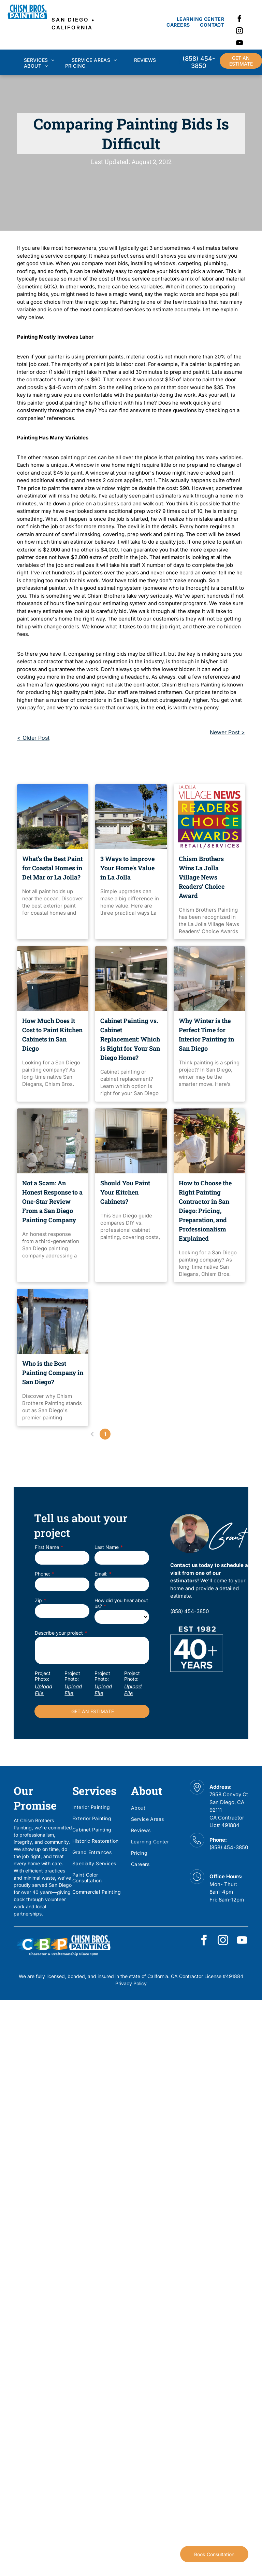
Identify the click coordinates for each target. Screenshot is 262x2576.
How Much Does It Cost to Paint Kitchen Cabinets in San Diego (52, 1034)
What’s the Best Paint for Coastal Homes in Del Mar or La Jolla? (52, 868)
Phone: (42, 1574)
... (144, 1434)
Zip (38, 1600)
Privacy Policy (131, 1983)
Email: (100, 1574)
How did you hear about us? (121, 1603)
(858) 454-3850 (228, 1847)
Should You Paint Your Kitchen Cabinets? (125, 1192)
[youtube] (239, 44)
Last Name (106, 1547)
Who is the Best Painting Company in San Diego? (52, 1372)
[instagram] (239, 32)
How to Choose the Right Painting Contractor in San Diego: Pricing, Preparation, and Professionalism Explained (205, 1210)
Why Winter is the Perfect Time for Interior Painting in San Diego (206, 1034)
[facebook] (239, 20)
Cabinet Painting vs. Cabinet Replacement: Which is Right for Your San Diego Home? (130, 1039)
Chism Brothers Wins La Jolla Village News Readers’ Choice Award (201, 877)
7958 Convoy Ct (228, 1794)
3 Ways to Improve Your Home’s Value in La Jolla (127, 868)
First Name (47, 1547)
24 (157, 1434)
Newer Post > (227, 732)
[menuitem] (200, 19)
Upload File (43, 1689)
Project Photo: (42, 1676)
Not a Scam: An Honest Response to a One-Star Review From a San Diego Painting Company (52, 1201)
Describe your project (59, 1633)
